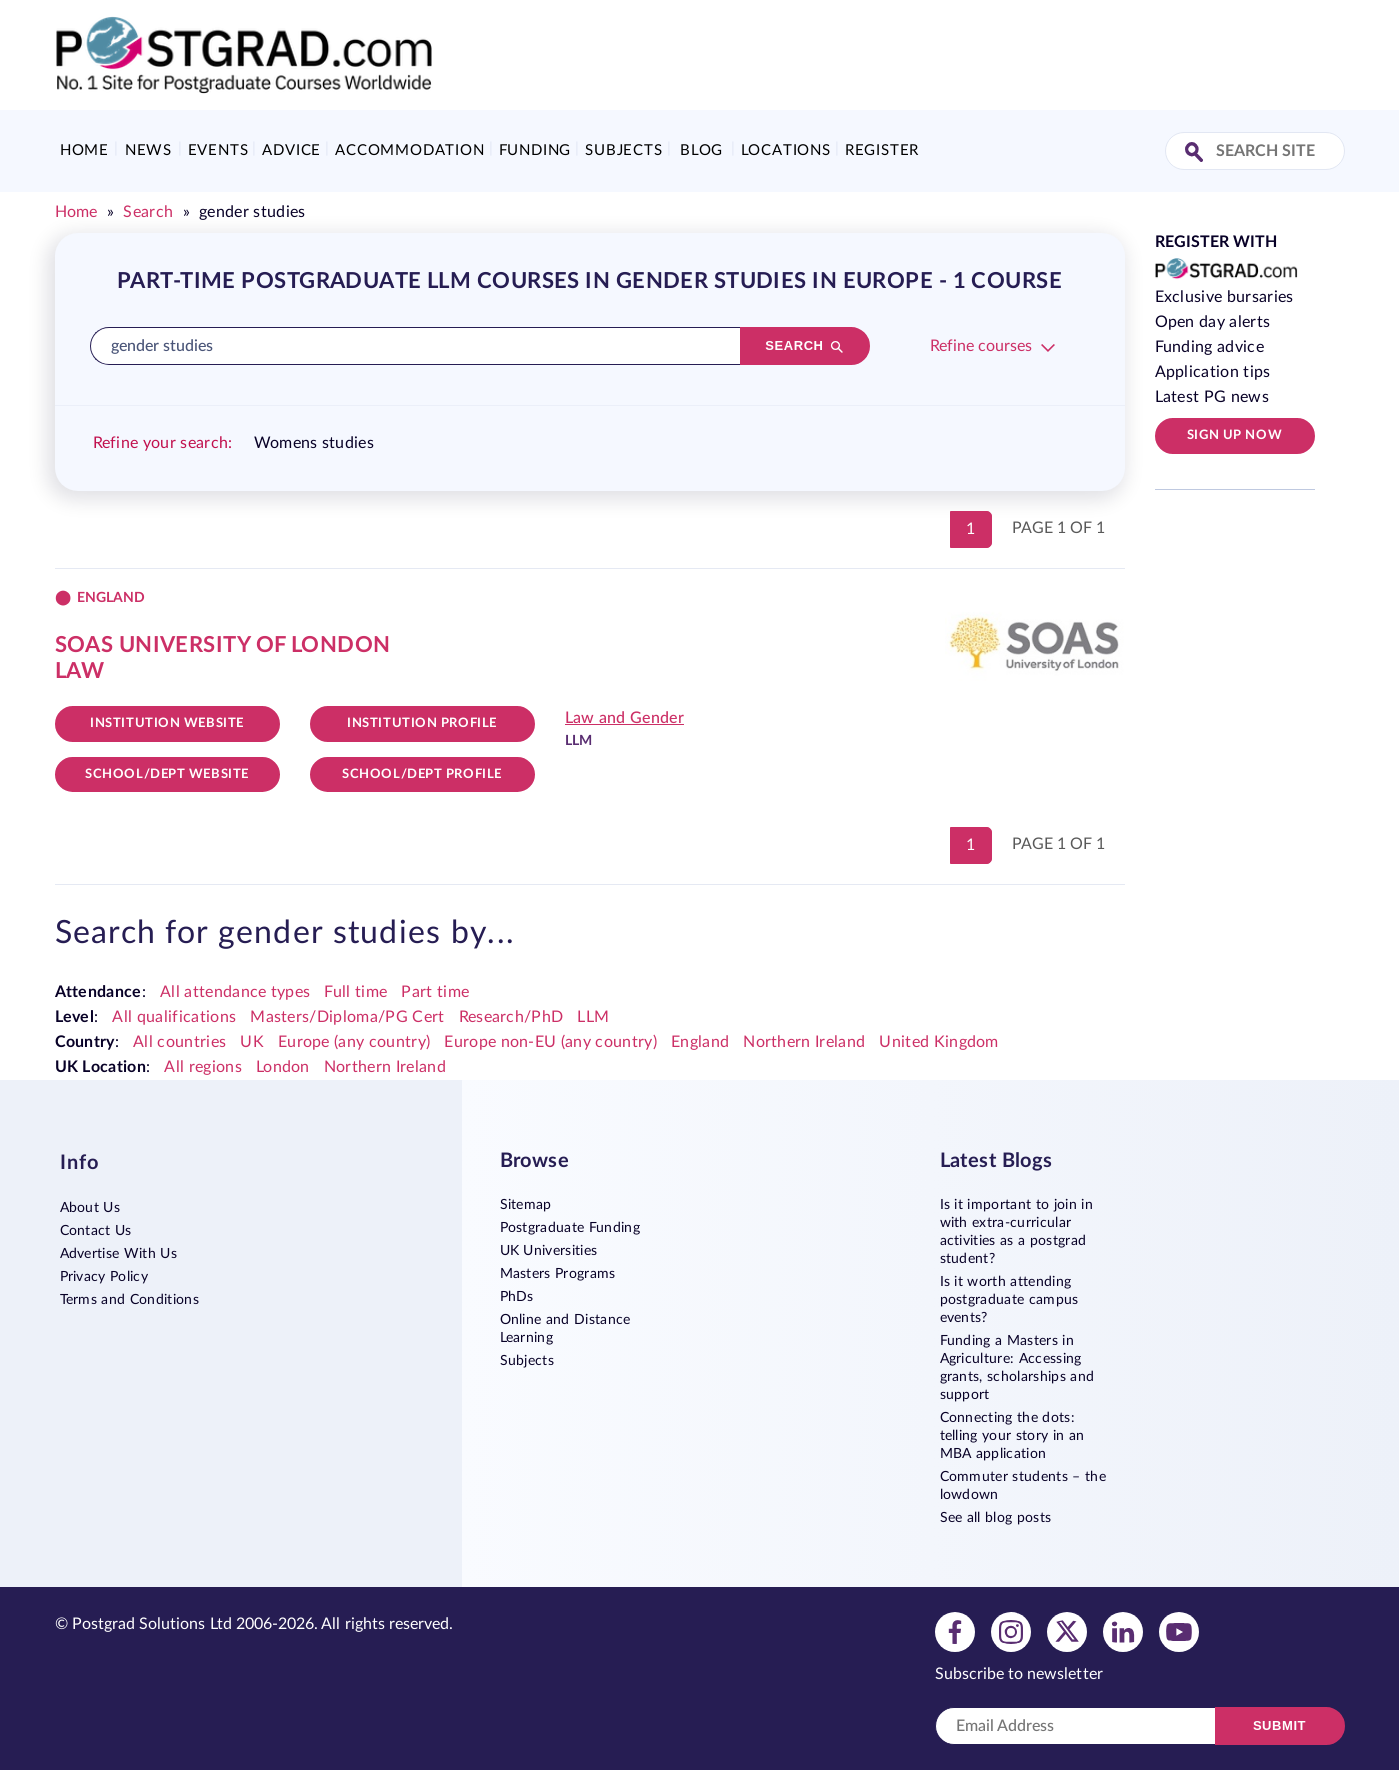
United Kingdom (938, 1042)
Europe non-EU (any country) (550, 1042)
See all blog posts (996, 1518)
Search (148, 212)
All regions (203, 1067)
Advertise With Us (118, 1254)
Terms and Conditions (129, 1300)
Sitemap (526, 1205)
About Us (90, 1208)
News (148, 150)
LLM (593, 1017)
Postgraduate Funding (570, 1228)
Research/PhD (511, 1017)
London (283, 1067)
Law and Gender (624, 718)
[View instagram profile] (1011, 1631)
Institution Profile (422, 723)
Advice (291, 150)
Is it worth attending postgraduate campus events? (1009, 1300)
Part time (435, 992)
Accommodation (409, 150)
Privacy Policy (104, 1277)
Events (218, 150)
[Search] (805, 346)
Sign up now (1234, 435)
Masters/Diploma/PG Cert (347, 1017)
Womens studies (314, 443)
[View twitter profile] (1067, 1631)
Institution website (167, 723)
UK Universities (549, 1251)
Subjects (623, 150)
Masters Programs (558, 1274)
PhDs (517, 1297)
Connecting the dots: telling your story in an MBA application (1012, 1436)
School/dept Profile (422, 774)
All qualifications (174, 1017)
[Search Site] (1196, 153)
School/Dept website (167, 774)
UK (252, 1042)
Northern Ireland (804, 1042)
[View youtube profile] (1179, 1631)
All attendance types (235, 992)
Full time (355, 992)
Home (84, 150)
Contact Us (96, 1231)
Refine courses (981, 346)
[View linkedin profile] (1123, 1631)
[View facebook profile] (955, 1631)
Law (80, 671)
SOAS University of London (223, 645)
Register (882, 150)
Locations (786, 150)
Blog (701, 150)
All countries (179, 1042)
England (700, 1042)
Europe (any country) (354, 1042)
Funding (535, 150)
